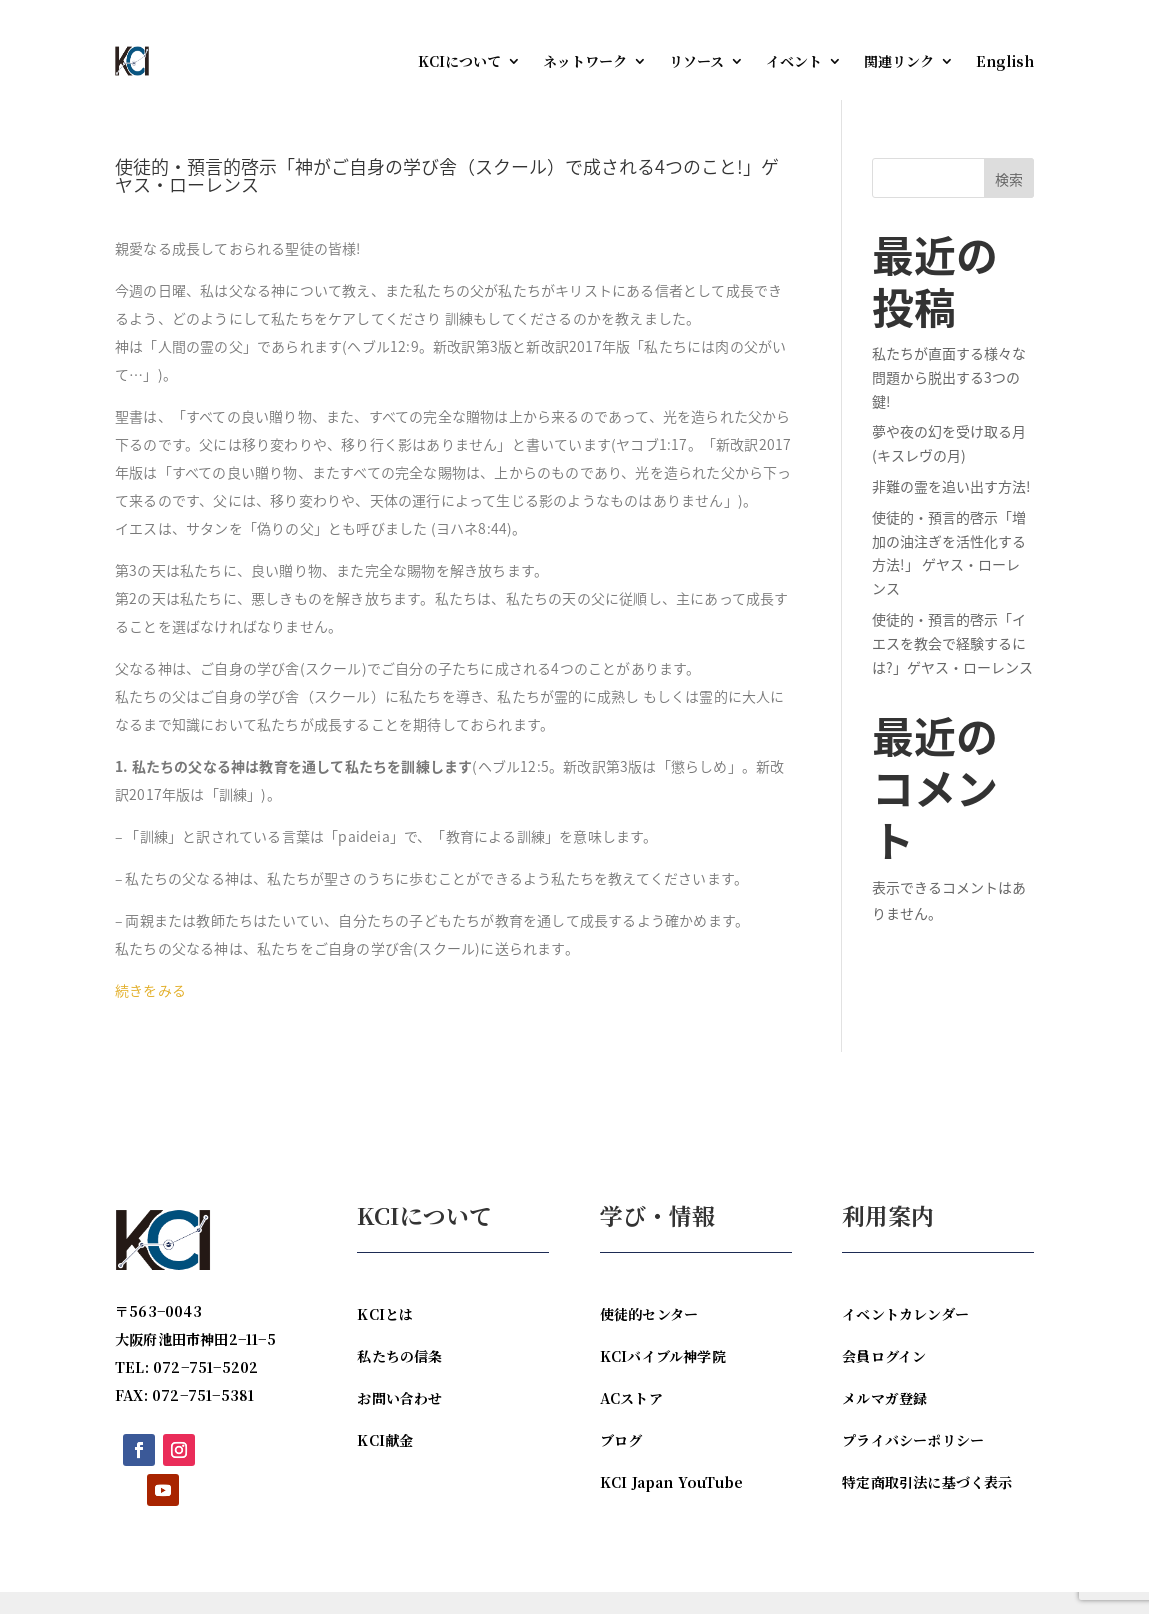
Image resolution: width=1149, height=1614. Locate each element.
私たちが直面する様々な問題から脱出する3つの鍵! (949, 399)
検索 (1009, 201)
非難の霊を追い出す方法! (951, 508)
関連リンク (899, 61)
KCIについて (459, 61)
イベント (794, 61)
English (1005, 61)
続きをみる (150, 1012)
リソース (696, 61)
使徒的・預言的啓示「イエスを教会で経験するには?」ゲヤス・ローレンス (952, 665)
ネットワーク (585, 61)
